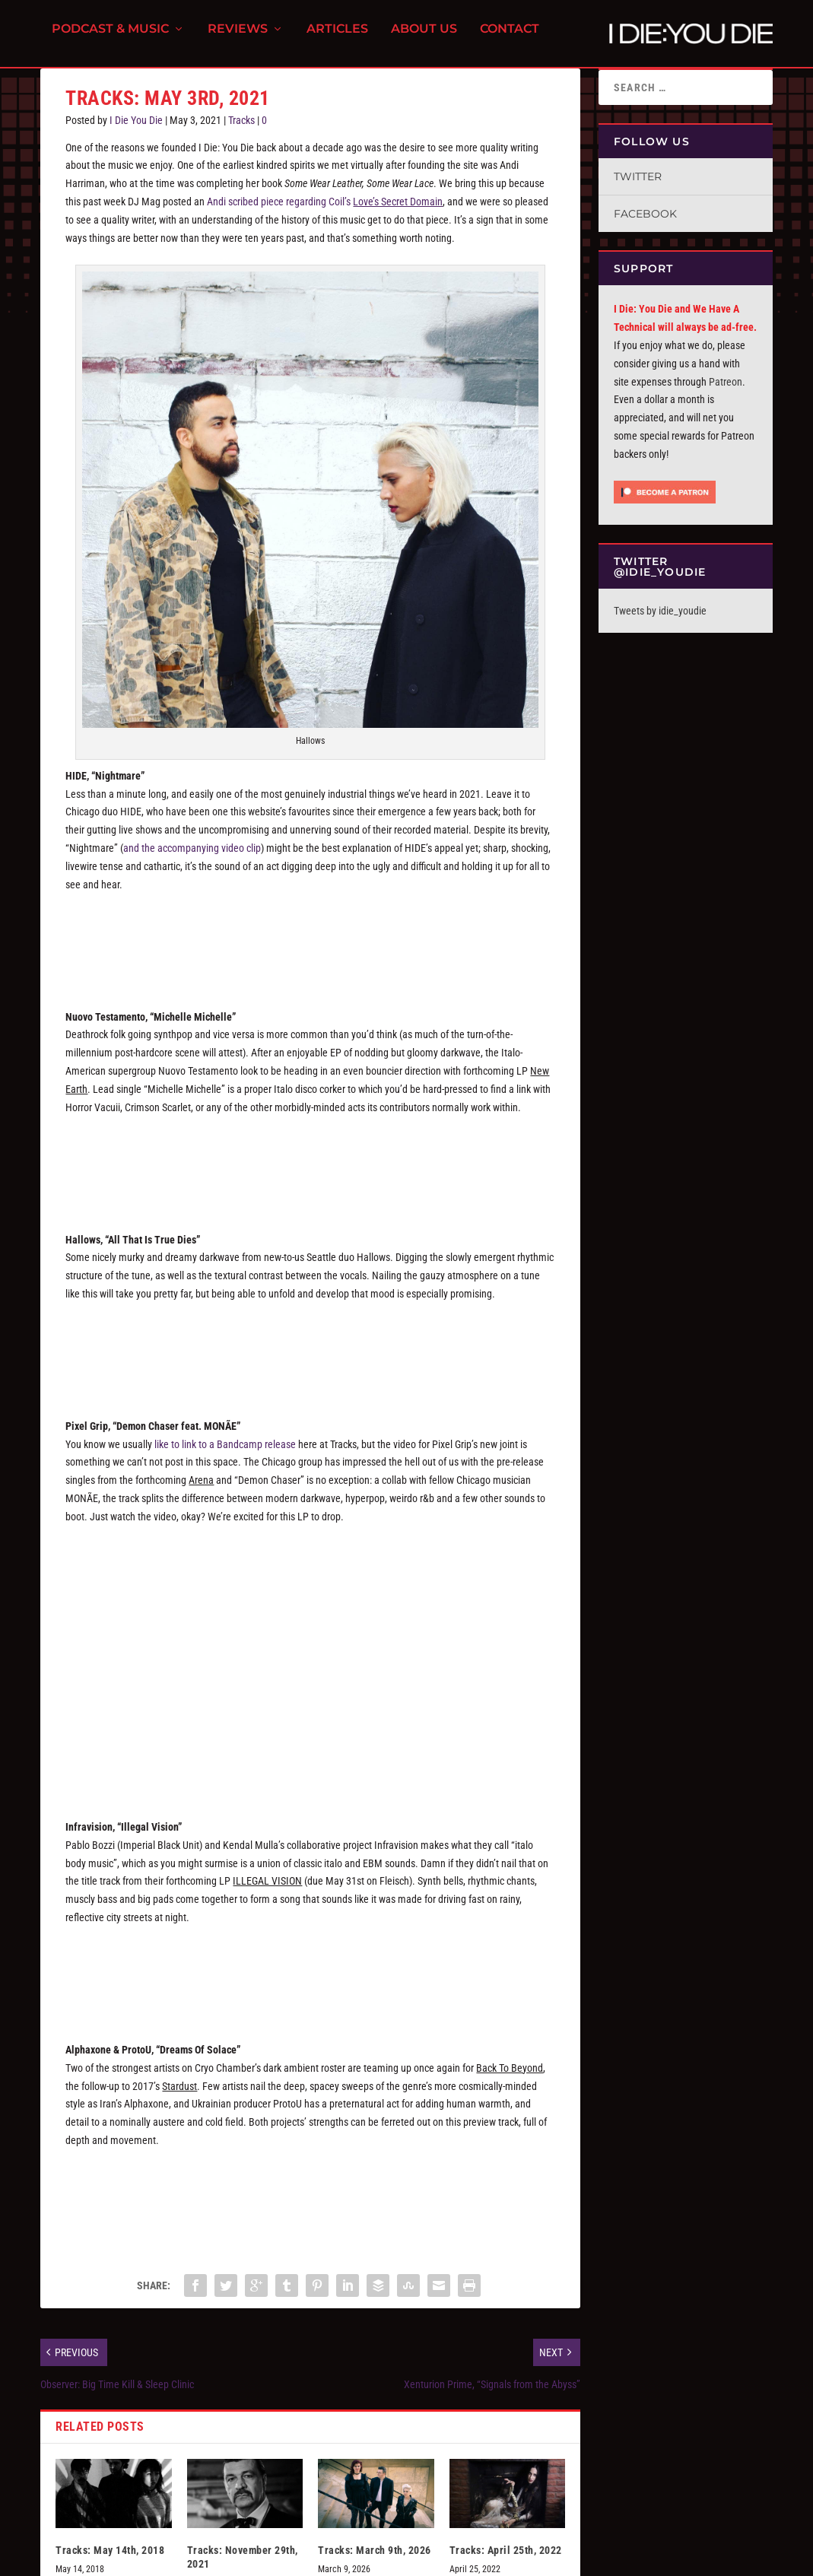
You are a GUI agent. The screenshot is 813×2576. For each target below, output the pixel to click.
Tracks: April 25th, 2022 (505, 2559)
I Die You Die (136, 129)
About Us (424, 38)
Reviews (238, 38)
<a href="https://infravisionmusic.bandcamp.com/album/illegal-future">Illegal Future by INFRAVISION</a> (310, 1982)
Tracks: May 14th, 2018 (110, 2559)
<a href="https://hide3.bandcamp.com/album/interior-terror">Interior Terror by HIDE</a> (310, 948)
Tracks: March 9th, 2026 (374, 2559)
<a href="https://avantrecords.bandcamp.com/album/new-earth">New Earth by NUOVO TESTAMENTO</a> (310, 1171)
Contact (509, 38)
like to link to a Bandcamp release (225, 1453)
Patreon (725, 391)
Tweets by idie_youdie (660, 620)
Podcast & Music (110, 38)
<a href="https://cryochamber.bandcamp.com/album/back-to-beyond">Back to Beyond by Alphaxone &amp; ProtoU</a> (310, 2204)
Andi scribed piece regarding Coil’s (325, 211)
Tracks (241, 129)
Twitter (638, 185)
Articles (337, 38)
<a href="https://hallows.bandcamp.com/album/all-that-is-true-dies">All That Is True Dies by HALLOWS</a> (310, 1358)
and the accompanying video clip (192, 857)
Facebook (645, 223)
